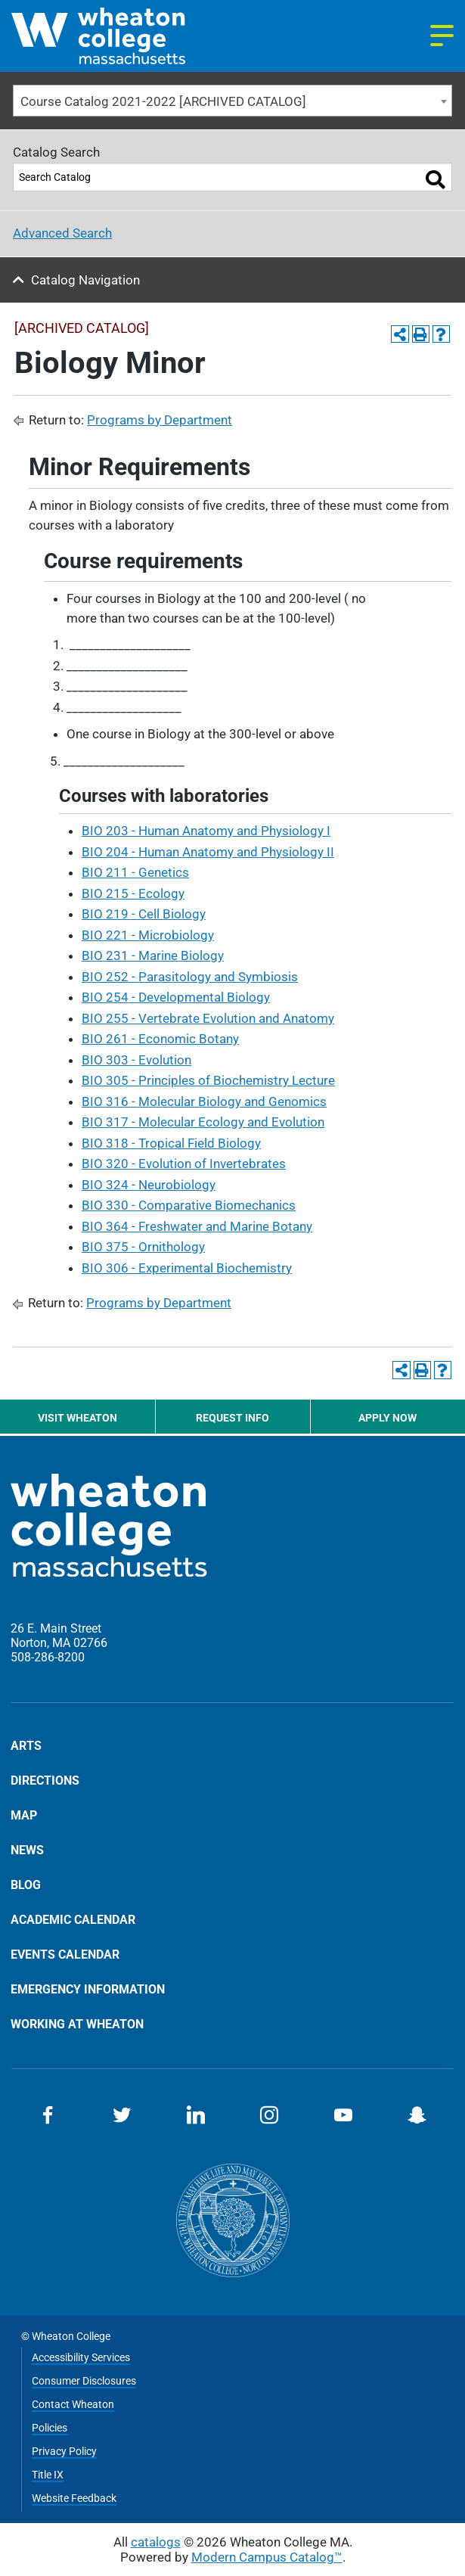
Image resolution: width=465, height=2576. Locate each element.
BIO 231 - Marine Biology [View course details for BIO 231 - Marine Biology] (153, 955)
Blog (26, 1884)
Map (24, 1815)
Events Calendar (65, 1954)
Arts (26, 1746)
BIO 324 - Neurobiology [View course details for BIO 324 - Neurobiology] (148, 1184)
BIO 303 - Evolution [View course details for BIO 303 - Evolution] (136, 1059)
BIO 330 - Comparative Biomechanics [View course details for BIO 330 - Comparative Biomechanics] (189, 1205)
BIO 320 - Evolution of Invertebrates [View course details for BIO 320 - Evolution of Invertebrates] (184, 1163)
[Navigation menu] (442, 35)
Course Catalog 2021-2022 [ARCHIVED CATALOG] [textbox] (163, 101)
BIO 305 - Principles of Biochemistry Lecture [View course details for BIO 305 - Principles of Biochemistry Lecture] (208, 1080)
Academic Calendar (73, 1919)
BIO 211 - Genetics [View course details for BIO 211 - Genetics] (135, 872)
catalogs (156, 2542)
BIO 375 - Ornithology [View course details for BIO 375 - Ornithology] (143, 1246)
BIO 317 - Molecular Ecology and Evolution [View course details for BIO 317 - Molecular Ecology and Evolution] (203, 1122)
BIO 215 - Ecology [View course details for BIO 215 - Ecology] (133, 893)
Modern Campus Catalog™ (267, 2557)
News (27, 1850)
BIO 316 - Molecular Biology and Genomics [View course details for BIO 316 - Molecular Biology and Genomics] (204, 1101)
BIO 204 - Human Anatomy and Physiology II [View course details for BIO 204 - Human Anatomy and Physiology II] (208, 851)
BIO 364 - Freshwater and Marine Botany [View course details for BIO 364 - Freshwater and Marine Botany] (197, 1226)
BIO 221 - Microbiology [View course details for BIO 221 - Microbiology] (148, 935)
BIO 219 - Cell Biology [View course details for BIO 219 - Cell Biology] (144, 913)
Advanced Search (62, 233)
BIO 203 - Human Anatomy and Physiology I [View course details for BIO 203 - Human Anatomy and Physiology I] (206, 830)
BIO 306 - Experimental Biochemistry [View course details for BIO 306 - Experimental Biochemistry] (187, 1268)
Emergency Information (88, 1989)
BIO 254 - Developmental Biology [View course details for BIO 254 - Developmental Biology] (176, 997)
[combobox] (232, 101)
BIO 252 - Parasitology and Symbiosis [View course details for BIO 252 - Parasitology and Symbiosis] (190, 976)
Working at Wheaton (77, 2024)
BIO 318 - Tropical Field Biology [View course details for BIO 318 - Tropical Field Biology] (171, 1143)
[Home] (122, 36)
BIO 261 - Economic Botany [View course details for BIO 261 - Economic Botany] (160, 1038)
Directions (45, 1780)
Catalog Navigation (85, 279)
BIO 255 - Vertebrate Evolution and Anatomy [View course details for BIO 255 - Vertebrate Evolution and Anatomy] (208, 1018)
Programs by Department (159, 419)
